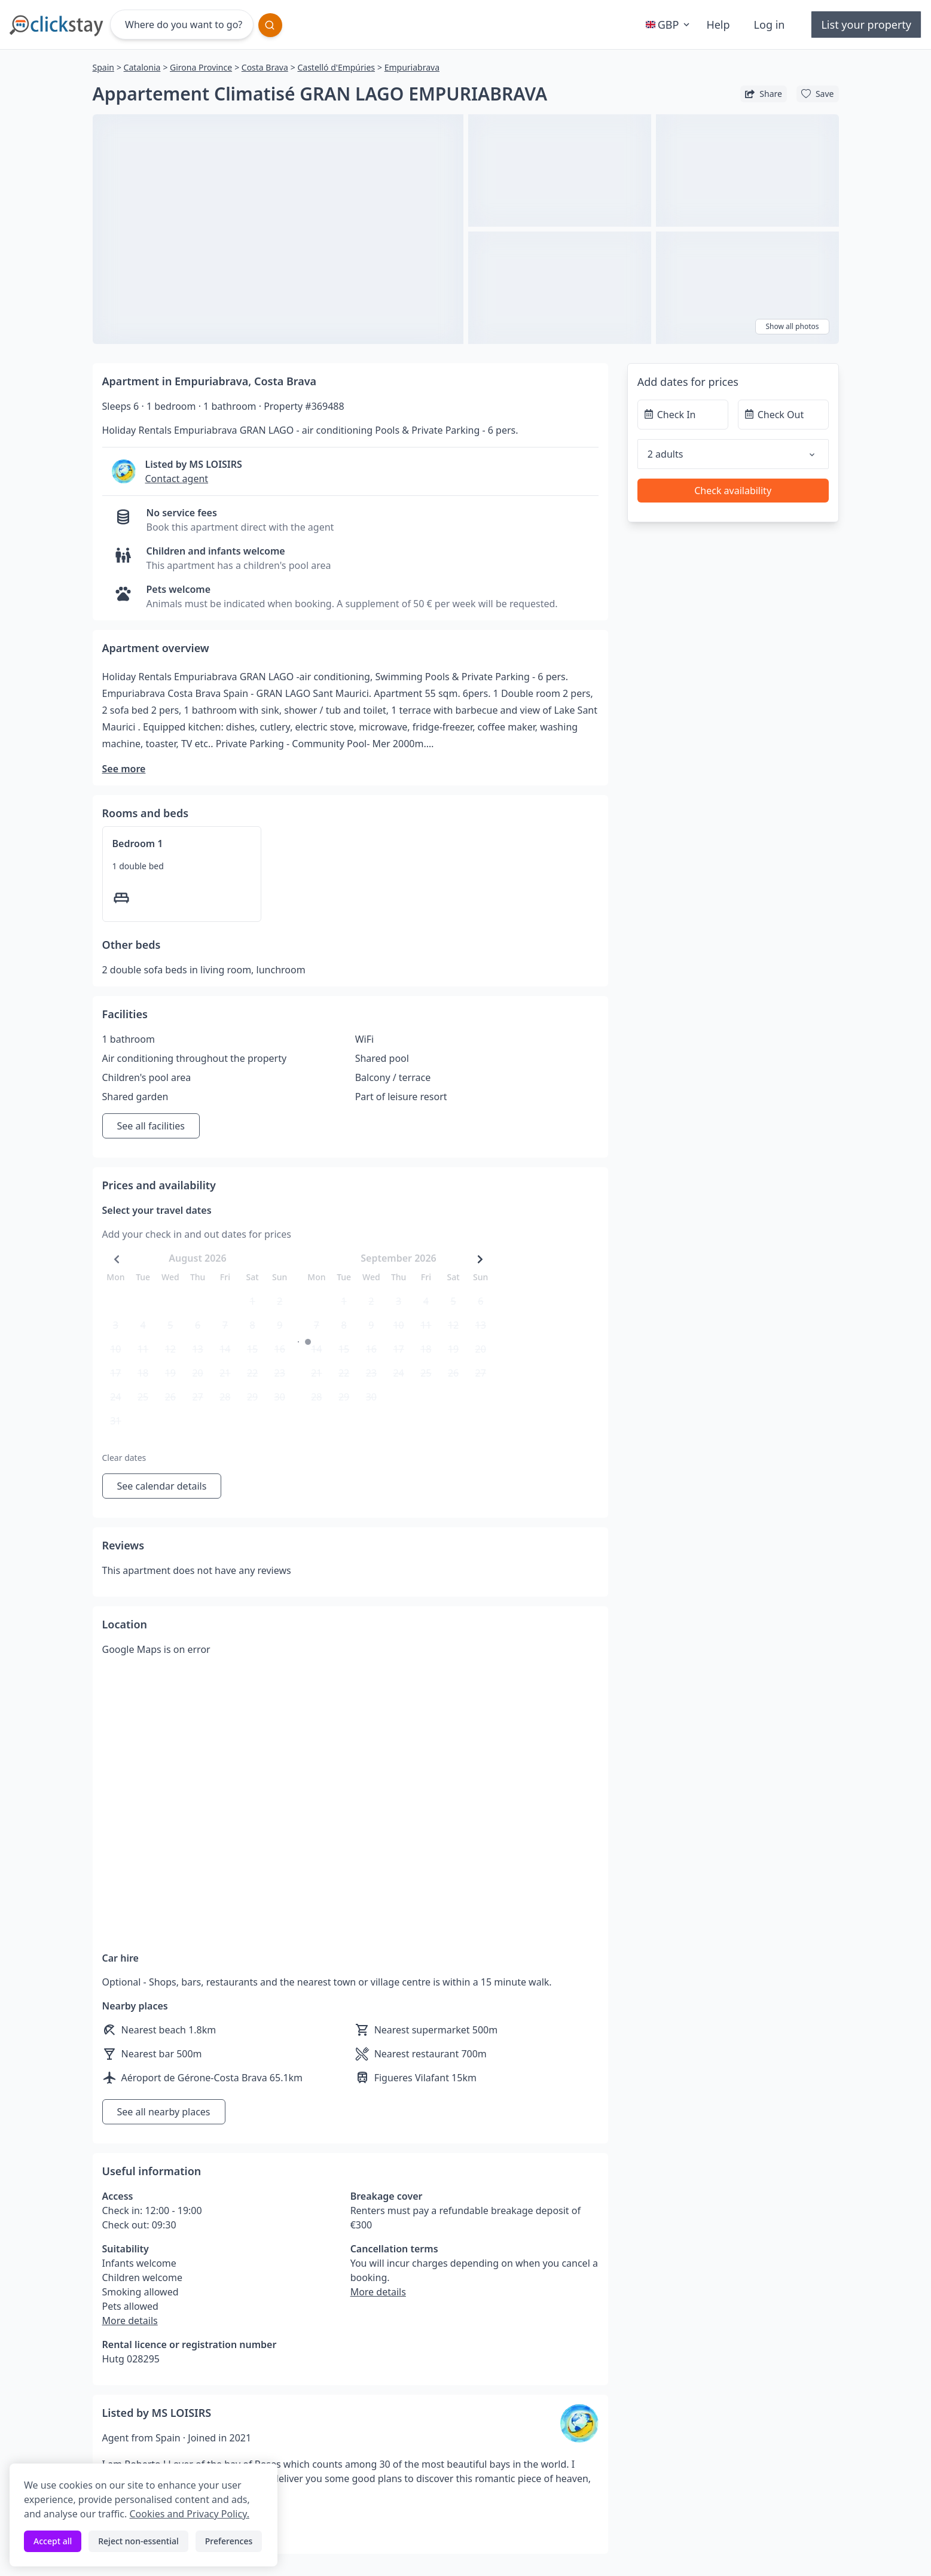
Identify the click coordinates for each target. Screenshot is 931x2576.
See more (124, 768)
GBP (669, 24)
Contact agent (177, 478)
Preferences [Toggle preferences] (228, 2541)
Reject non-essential (138, 2541)
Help (717, 24)
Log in (769, 24)
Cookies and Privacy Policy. (189, 2513)
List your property (866, 24)
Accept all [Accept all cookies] (52, 2541)
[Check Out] (783, 415)
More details (130, 2320)
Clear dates (124, 1457)
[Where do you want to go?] (182, 24)
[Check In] (682, 415)
